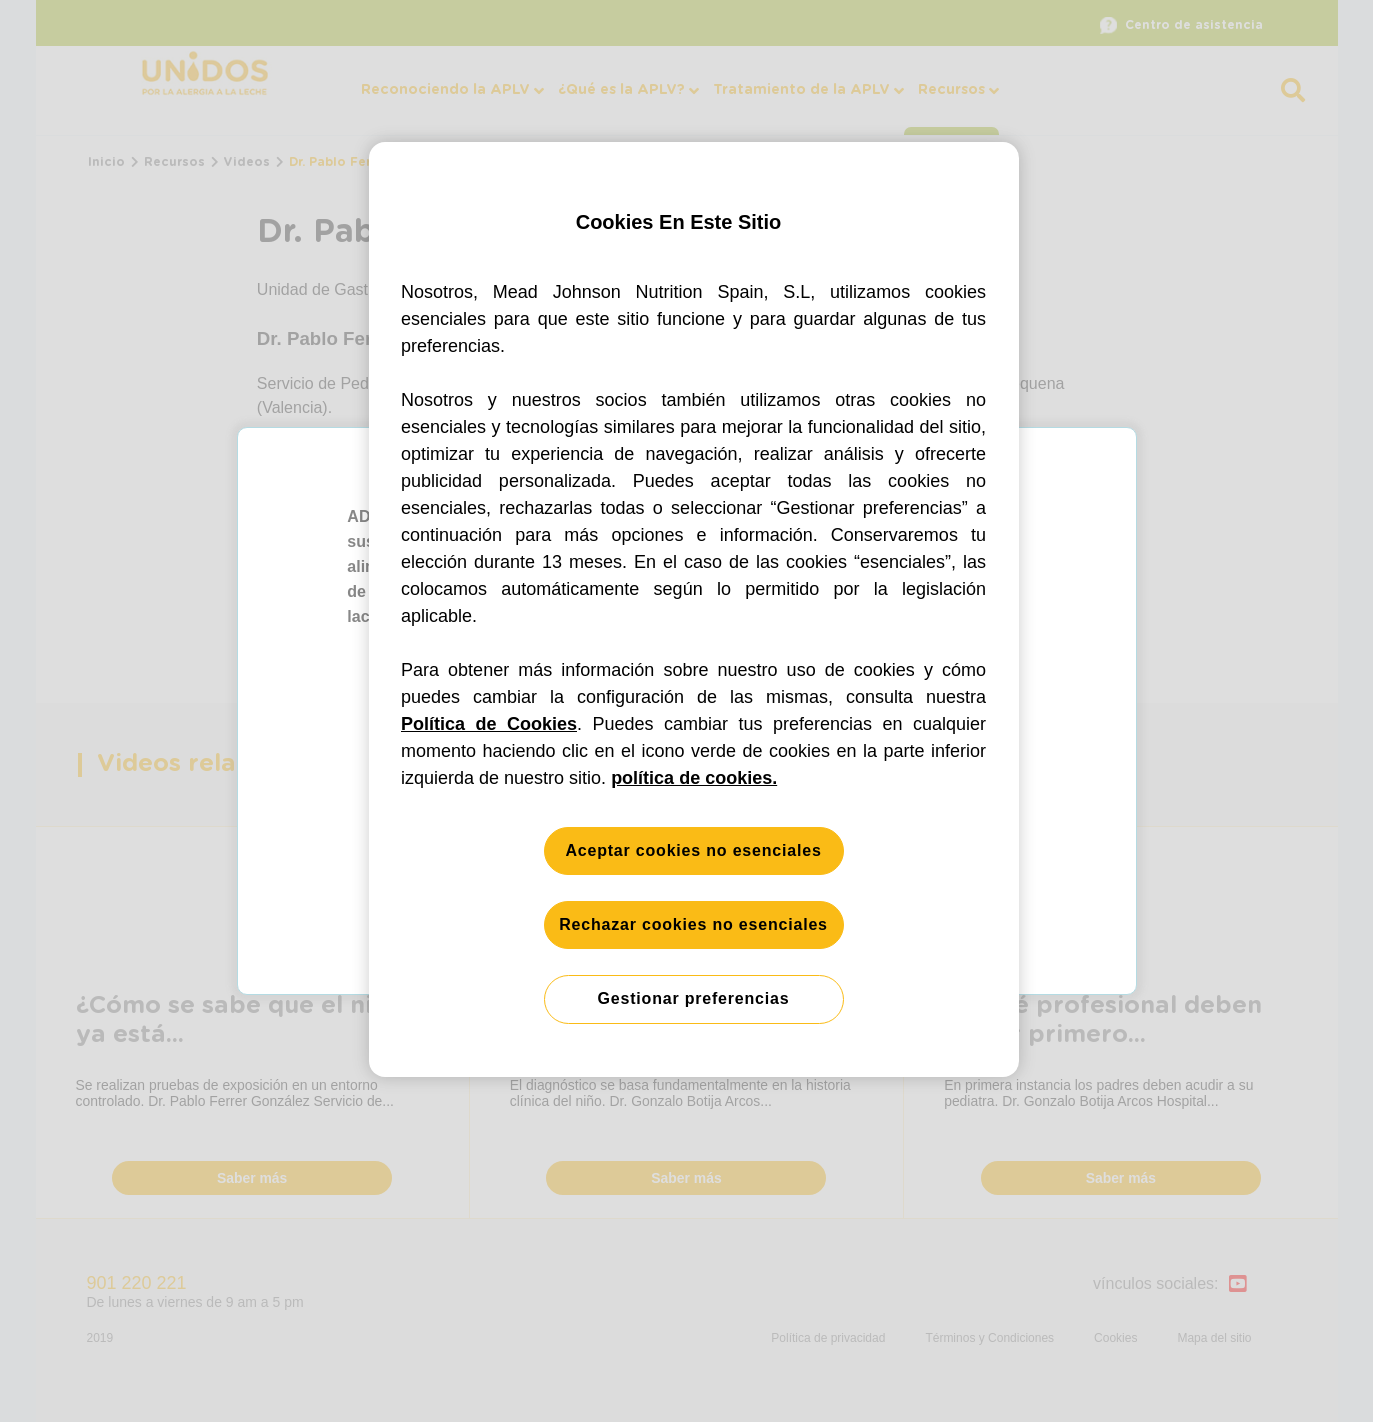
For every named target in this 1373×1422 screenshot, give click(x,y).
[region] (694, 609)
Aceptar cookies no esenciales (693, 850)
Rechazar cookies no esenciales (693, 924)
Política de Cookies (489, 724)
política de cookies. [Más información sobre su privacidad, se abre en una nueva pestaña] (694, 778)
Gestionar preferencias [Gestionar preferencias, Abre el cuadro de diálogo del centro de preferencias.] (694, 998)
